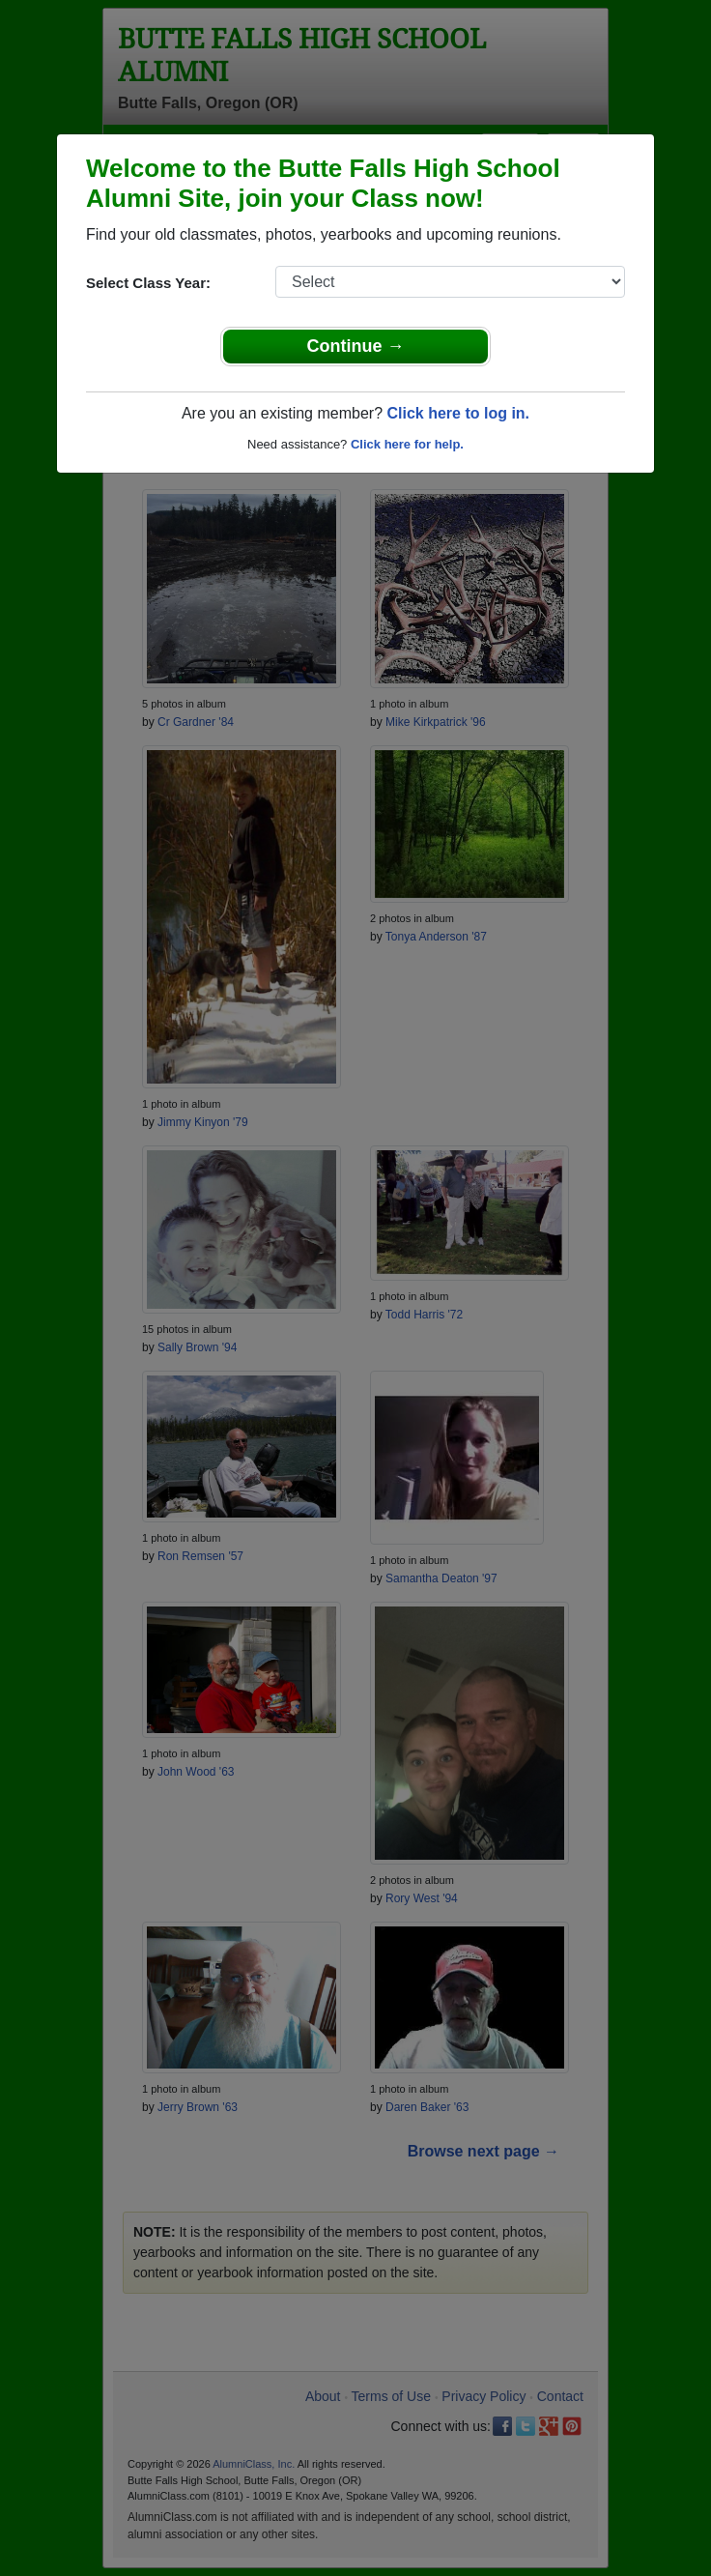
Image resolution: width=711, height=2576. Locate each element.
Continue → (356, 346)
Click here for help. (407, 444)
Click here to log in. (457, 413)
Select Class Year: (148, 283)
